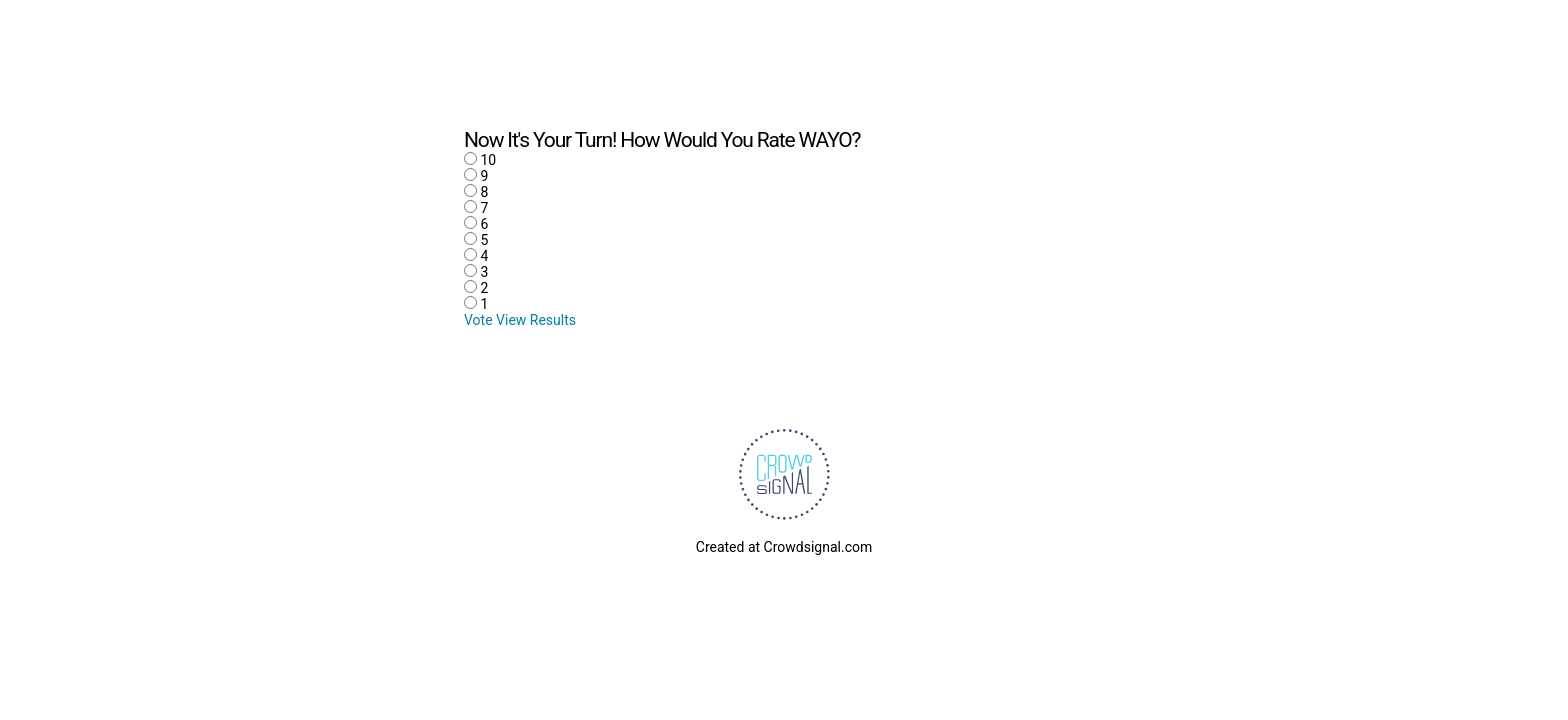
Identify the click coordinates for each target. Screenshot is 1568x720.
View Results (536, 320)
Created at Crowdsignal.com (784, 547)
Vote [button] (480, 320)
